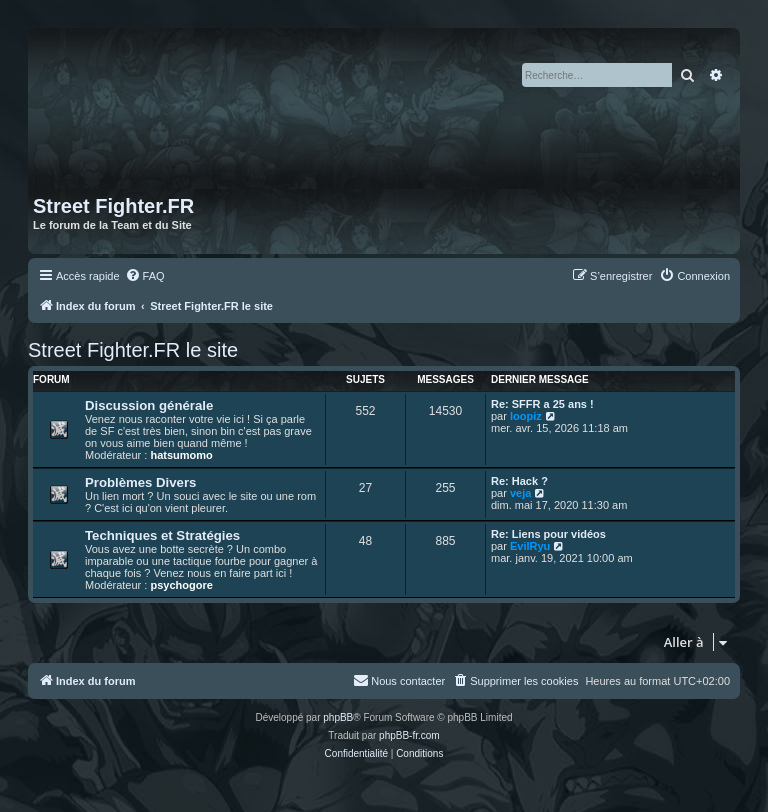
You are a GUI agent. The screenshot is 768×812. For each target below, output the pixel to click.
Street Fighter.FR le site (133, 350)
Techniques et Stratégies (162, 535)
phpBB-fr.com (409, 735)
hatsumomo (181, 455)
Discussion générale (149, 405)
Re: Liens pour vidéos (548, 534)
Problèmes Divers (140, 482)
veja (520, 493)
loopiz (526, 416)
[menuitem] (145, 276)
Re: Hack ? (519, 481)
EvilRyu (530, 546)
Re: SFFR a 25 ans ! (542, 404)
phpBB (338, 717)
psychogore (181, 585)
